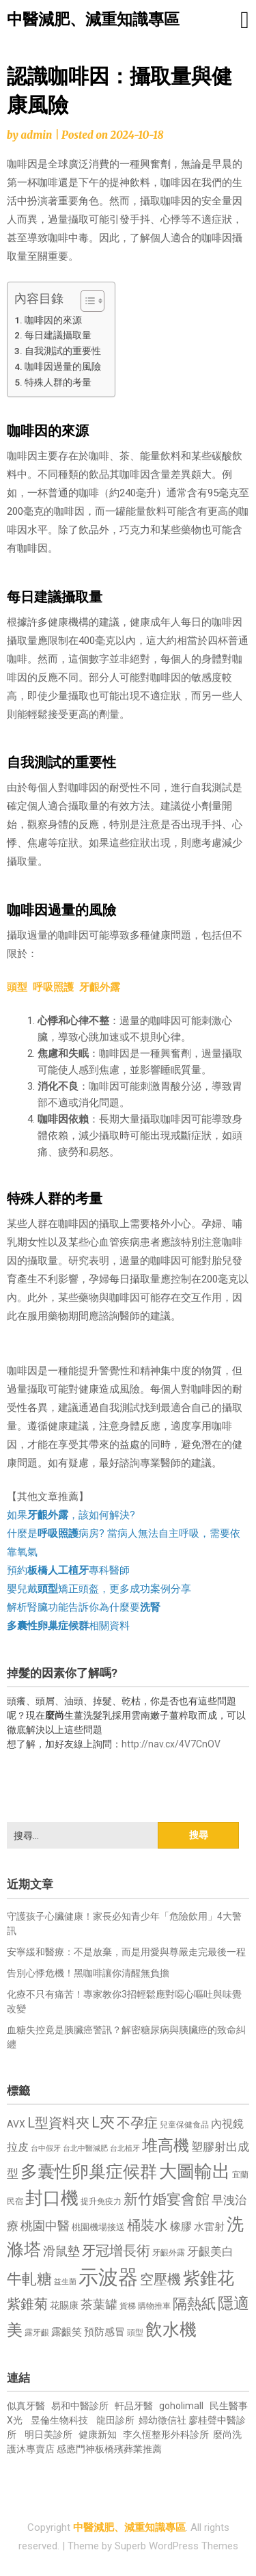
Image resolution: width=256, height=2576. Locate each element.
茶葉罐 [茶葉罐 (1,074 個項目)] (99, 2304)
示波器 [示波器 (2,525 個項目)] (108, 2277)
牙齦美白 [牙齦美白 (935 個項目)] (210, 2251)
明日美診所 (47, 2434)
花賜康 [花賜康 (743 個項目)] (64, 2305)
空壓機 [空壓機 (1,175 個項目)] (160, 2279)
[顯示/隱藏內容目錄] (85, 300)
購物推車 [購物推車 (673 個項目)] (154, 2305)
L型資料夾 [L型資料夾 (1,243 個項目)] (58, 2123)
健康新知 (98, 2434)
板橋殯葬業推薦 (128, 2448)
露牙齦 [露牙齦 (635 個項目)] (37, 2332)
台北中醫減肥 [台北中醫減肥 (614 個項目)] (85, 2148)
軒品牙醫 (134, 2405)
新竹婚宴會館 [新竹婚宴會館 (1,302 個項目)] (167, 2199)
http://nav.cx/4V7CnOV (171, 1744)
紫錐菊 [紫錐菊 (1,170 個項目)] (27, 2304)
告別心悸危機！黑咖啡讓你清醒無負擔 (88, 1973)
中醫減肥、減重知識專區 (93, 19)
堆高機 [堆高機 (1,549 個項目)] (165, 2145)
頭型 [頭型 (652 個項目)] (135, 2332)
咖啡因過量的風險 (63, 366)
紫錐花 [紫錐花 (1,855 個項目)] (208, 2278)
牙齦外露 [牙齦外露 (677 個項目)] (168, 2252)
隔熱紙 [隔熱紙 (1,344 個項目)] (194, 2303)
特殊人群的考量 (58, 382)
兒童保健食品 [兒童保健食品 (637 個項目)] (184, 2125)
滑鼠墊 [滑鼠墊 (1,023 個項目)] (61, 2251)
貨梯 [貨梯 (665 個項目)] (127, 2306)
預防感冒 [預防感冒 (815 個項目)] (104, 2332)
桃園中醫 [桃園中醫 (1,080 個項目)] (45, 2225)
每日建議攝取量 (58, 335)
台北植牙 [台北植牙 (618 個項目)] (125, 2148)
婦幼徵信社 (163, 2420)
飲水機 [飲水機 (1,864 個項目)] (171, 2329)
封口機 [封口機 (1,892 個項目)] (52, 2198)
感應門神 (76, 2448)
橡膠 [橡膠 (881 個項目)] (181, 2226)
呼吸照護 (53, 987)
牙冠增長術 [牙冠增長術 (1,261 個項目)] (116, 2250)
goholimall (181, 2405)
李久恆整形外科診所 (167, 2434)
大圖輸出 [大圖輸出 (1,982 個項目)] (194, 2171)
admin (36, 135)
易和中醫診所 (80, 2405)
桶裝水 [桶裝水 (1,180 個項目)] (147, 2225)
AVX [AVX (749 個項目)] (16, 2124)
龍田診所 (115, 2420)
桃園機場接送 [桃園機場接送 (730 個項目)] (98, 2227)
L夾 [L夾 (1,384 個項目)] (103, 2122)
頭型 (17, 987)
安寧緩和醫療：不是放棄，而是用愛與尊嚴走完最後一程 (126, 1951)
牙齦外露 (99, 987)
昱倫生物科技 (59, 2420)
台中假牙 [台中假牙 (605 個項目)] (46, 2148)
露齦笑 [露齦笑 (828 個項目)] (66, 2332)
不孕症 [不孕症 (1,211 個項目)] (137, 2123)
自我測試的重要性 (63, 350)
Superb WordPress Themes (176, 2546)
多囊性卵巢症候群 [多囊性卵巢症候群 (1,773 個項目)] (88, 2172)
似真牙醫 (26, 2405)
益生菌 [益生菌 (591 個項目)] (65, 2281)
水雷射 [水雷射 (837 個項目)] (209, 2227)
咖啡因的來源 (53, 319)
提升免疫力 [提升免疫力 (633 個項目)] (101, 2201)
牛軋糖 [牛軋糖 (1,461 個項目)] (29, 2278)
